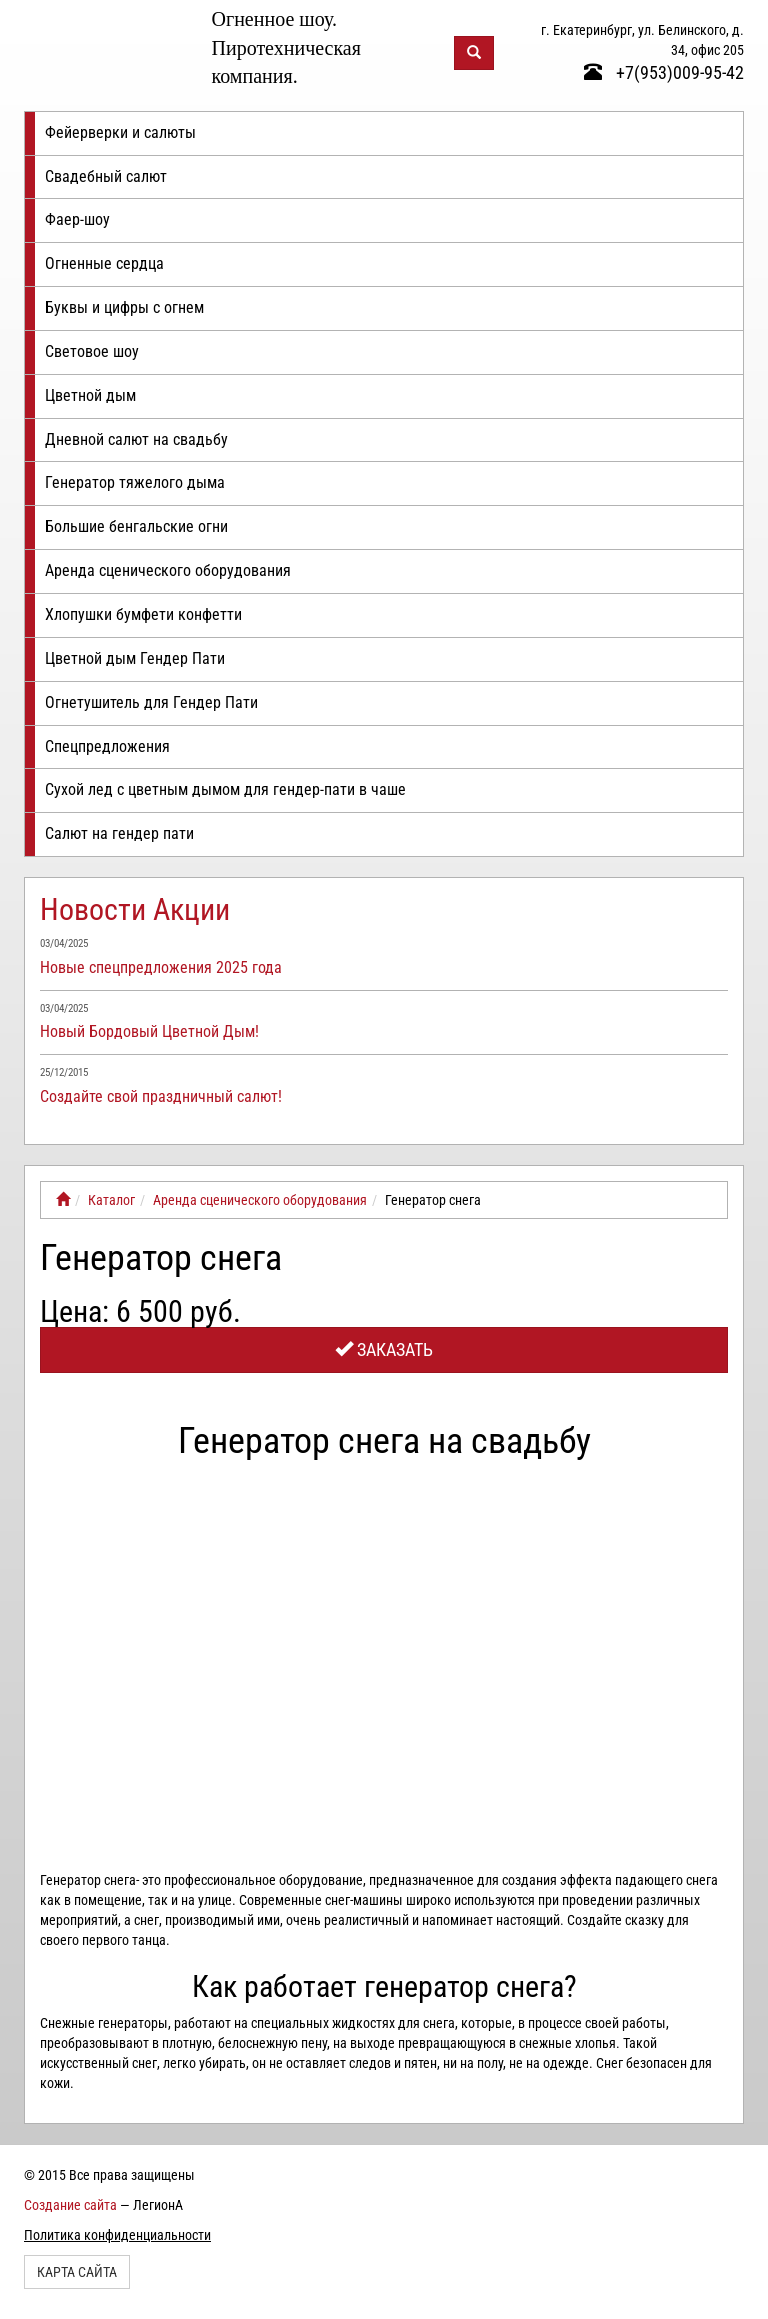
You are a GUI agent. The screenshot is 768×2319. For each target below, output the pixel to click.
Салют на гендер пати (119, 833)
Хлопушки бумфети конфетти (143, 614)
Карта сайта (77, 2272)
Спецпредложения (107, 746)
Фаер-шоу (77, 219)
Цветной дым (90, 395)
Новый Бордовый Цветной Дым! (149, 1031)
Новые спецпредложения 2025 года (161, 967)
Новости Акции (135, 909)
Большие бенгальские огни (136, 526)
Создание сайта (70, 2205)
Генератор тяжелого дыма (135, 482)
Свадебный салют (106, 176)
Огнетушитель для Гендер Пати (151, 702)
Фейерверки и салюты (120, 132)
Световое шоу (92, 351)
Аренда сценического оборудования (168, 570)
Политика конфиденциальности (117, 2235)
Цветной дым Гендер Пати (135, 658)
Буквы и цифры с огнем (124, 307)
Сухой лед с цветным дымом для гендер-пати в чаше (225, 789)
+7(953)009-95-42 (664, 72)
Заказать (384, 1349)
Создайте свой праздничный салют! (161, 1096)
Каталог (111, 1200)
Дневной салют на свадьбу (136, 439)
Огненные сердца (104, 263)
